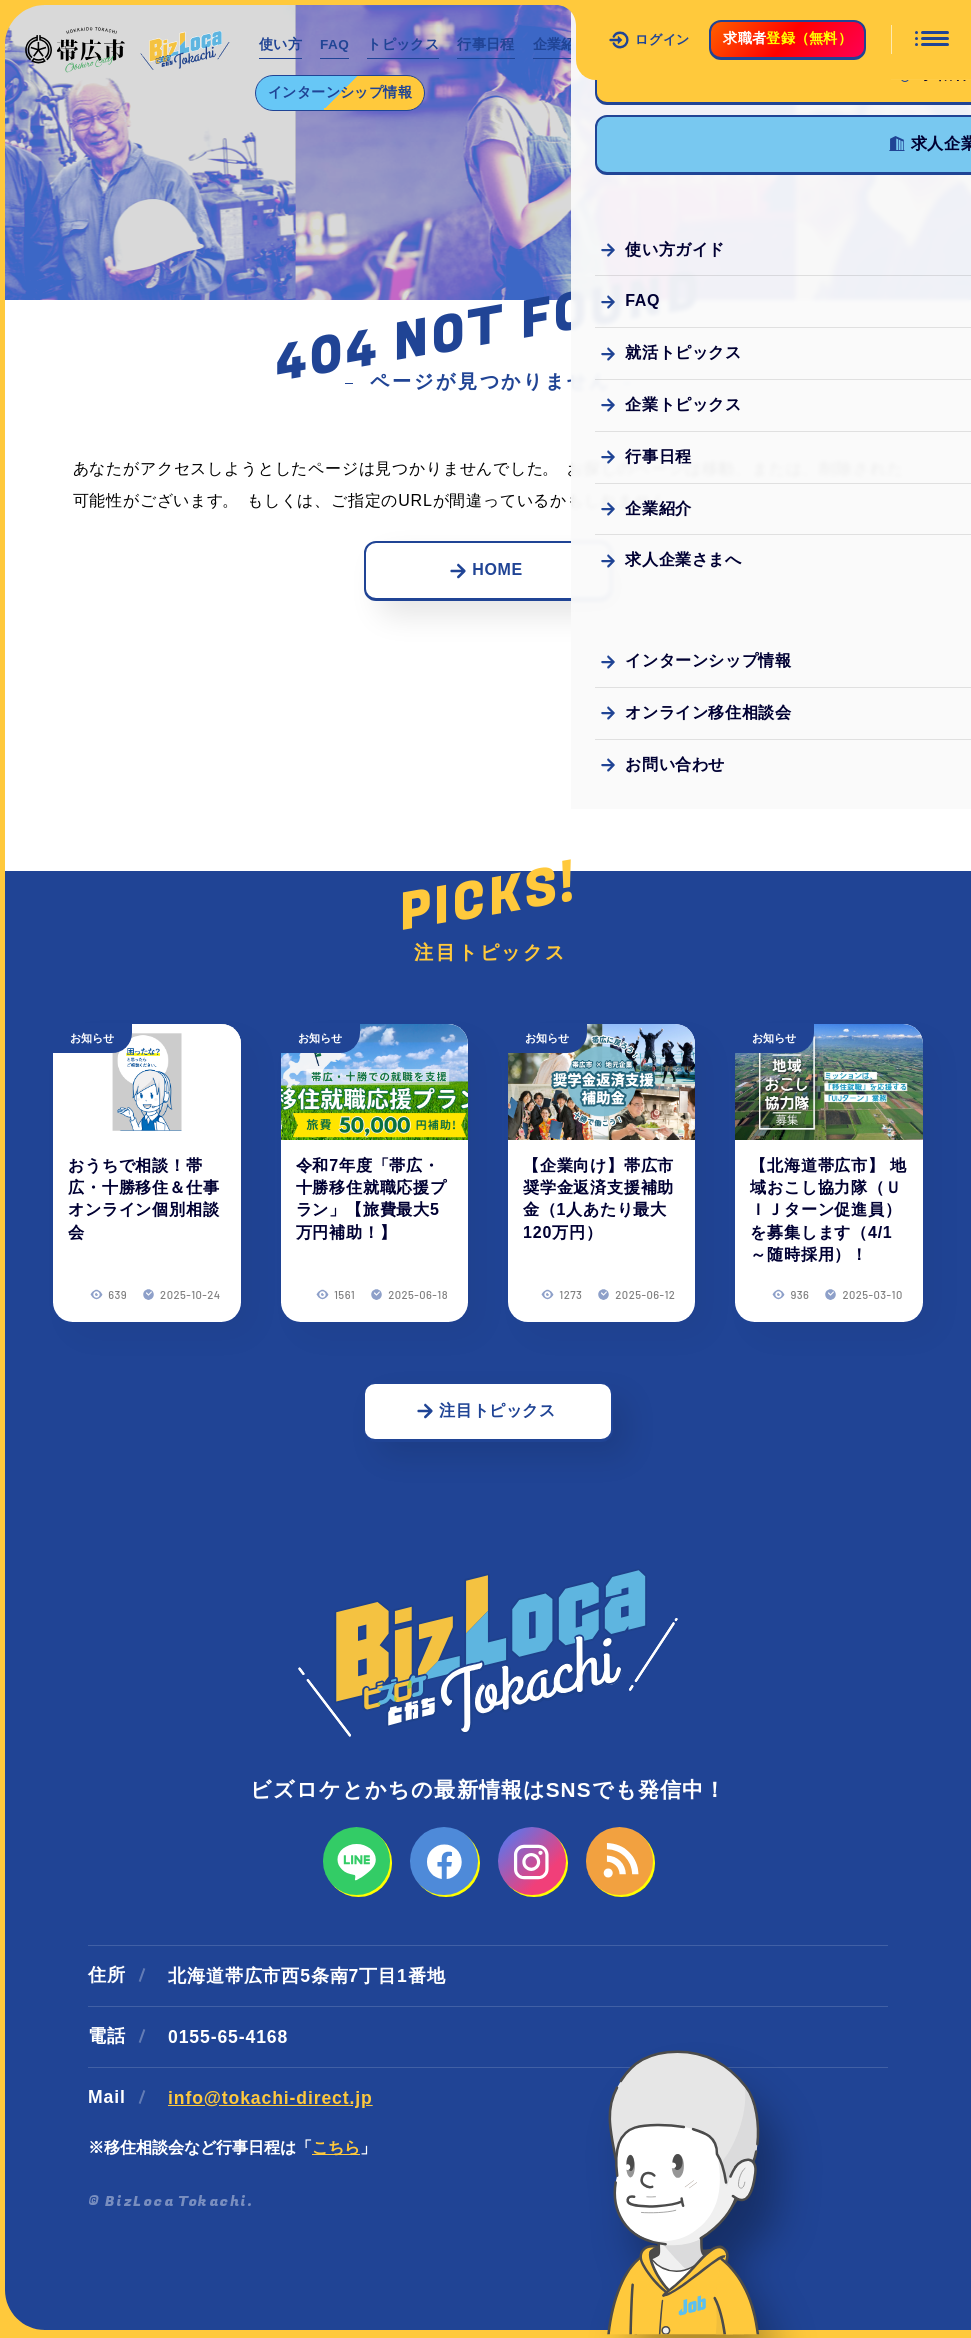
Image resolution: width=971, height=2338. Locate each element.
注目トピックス (485, 1411)
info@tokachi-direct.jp (270, 2100)
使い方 (281, 45)
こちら (336, 2149)
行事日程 (494, 45)
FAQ (338, 45)
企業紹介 (571, 45)
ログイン (649, 40)
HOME (486, 570)
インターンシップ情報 (342, 92)
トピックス (410, 45)
